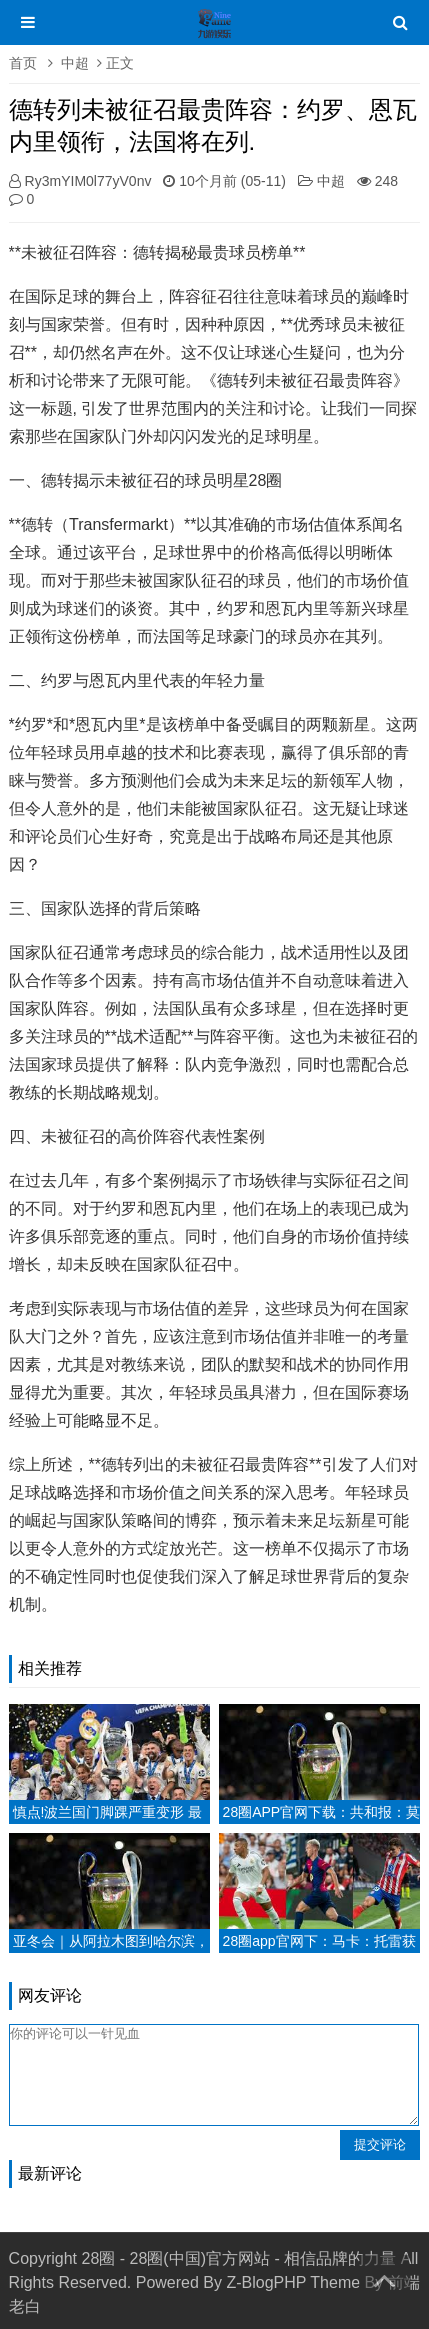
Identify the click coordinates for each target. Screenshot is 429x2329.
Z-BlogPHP (266, 2282)
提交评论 (380, 2144)
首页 (23, 63)
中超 (75, 63)
